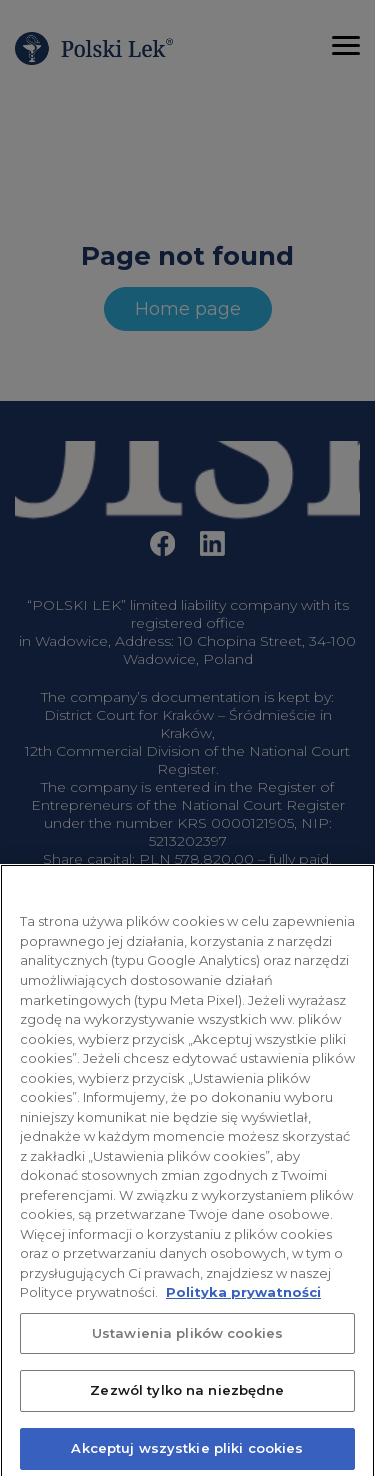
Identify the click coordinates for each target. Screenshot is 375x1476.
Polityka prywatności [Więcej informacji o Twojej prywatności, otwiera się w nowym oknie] (243, 1302)
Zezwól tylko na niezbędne (187, 1401)
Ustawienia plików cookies (187, 1343)
